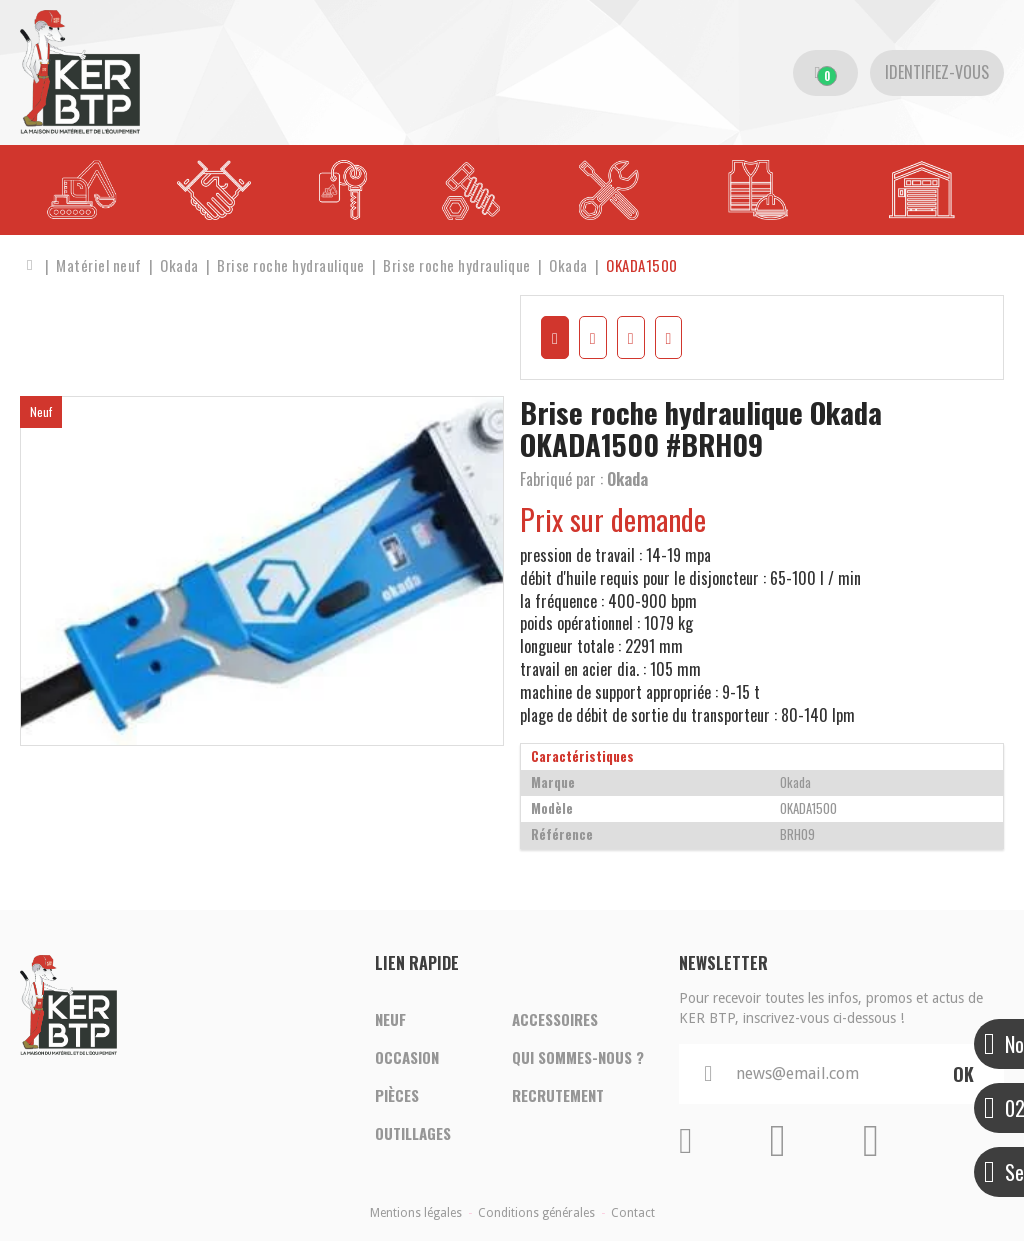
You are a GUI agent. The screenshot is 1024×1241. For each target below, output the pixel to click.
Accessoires (555, 1019)
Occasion (407, 1057)
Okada (627, 479)
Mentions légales (416, 1213)
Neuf (390, 1019)
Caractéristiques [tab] (582, 756)
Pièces (397, 1095)
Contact (633, 1213)
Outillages (413, 1133)
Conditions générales (536, 1213)
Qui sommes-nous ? (578, 1057)
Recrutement (558, 1095)
